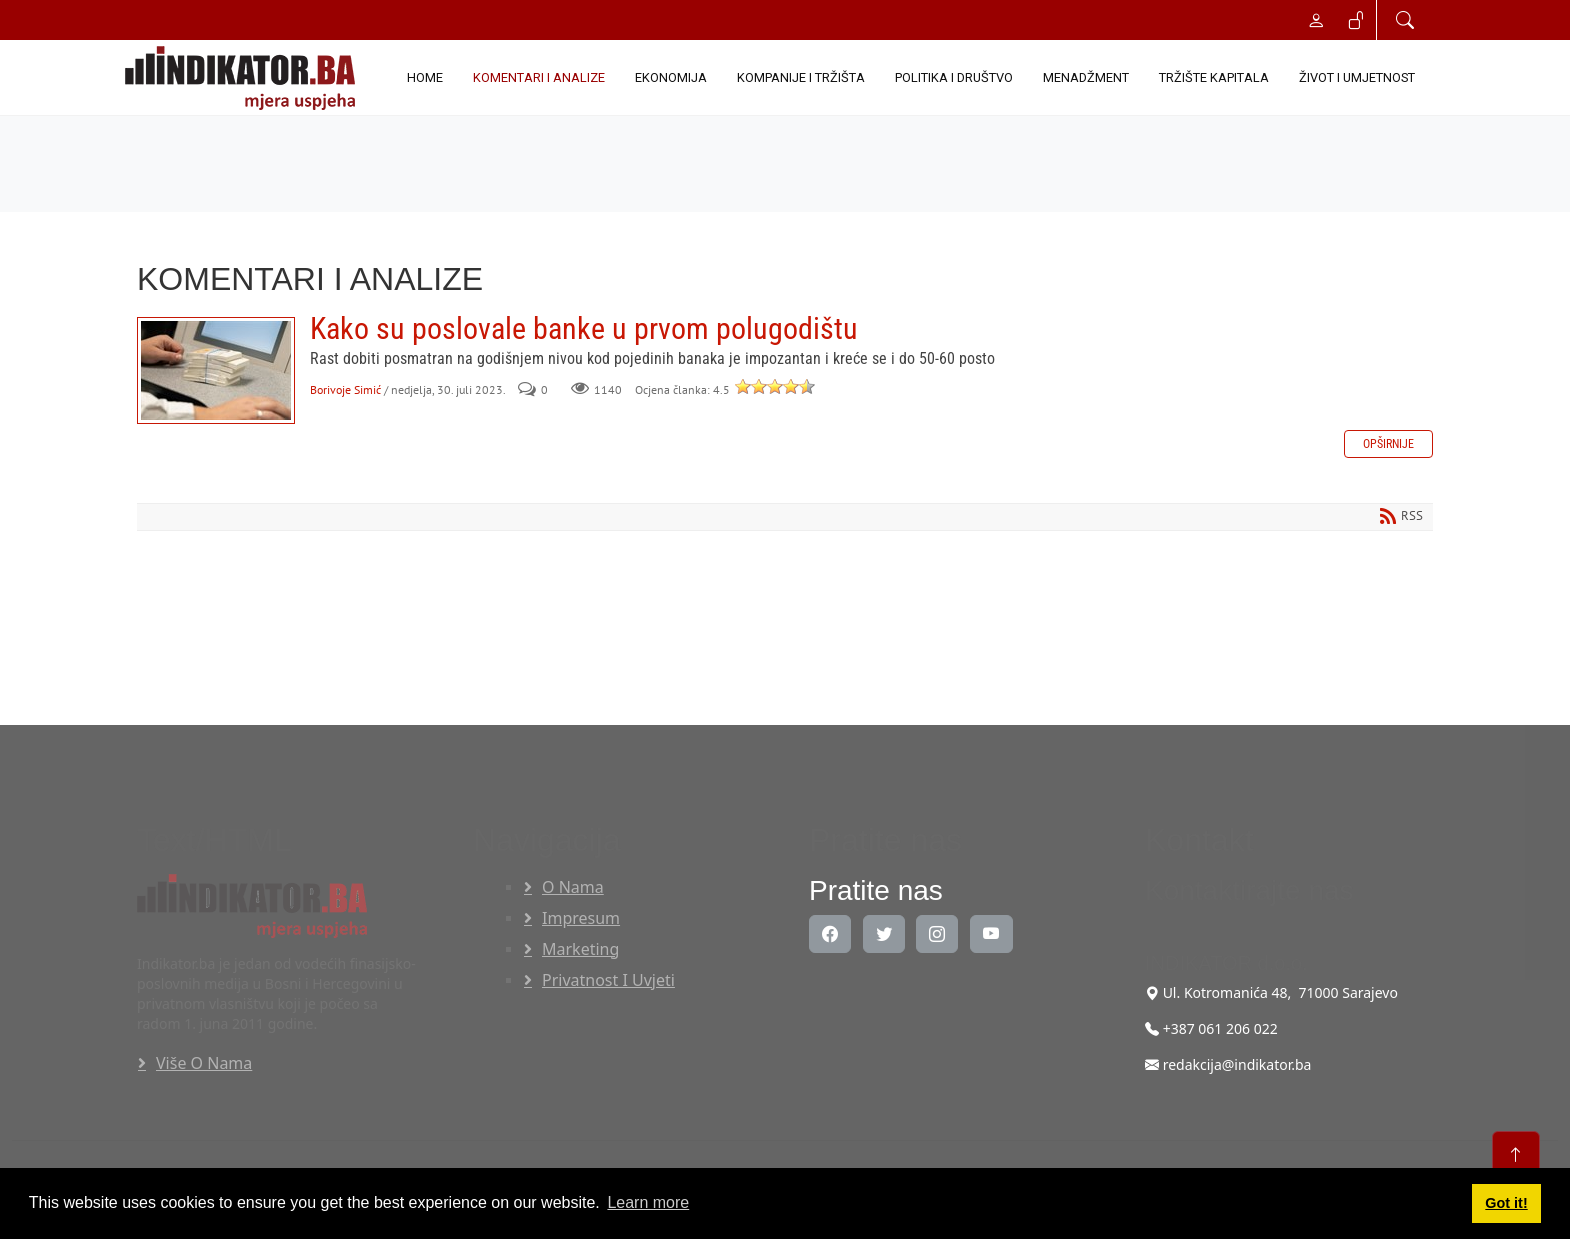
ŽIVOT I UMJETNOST (1357, 77)
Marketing (580, 949)
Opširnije (1388, 444)
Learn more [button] (648, 1202)
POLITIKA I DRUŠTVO (954, 77)
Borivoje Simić (345, 389)
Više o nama (204, 1063)
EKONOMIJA (671, 77)
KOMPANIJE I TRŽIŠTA (801, 77)
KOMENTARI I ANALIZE (539, 77)
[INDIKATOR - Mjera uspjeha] (244, 78)
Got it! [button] (1506, 1203)
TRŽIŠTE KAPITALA (1214, 77)
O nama (573, 887)
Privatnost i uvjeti (608, 980)
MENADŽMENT (1086, 77)
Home (425, 77)
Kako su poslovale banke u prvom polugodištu (216, 370)
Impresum (581, 918)
